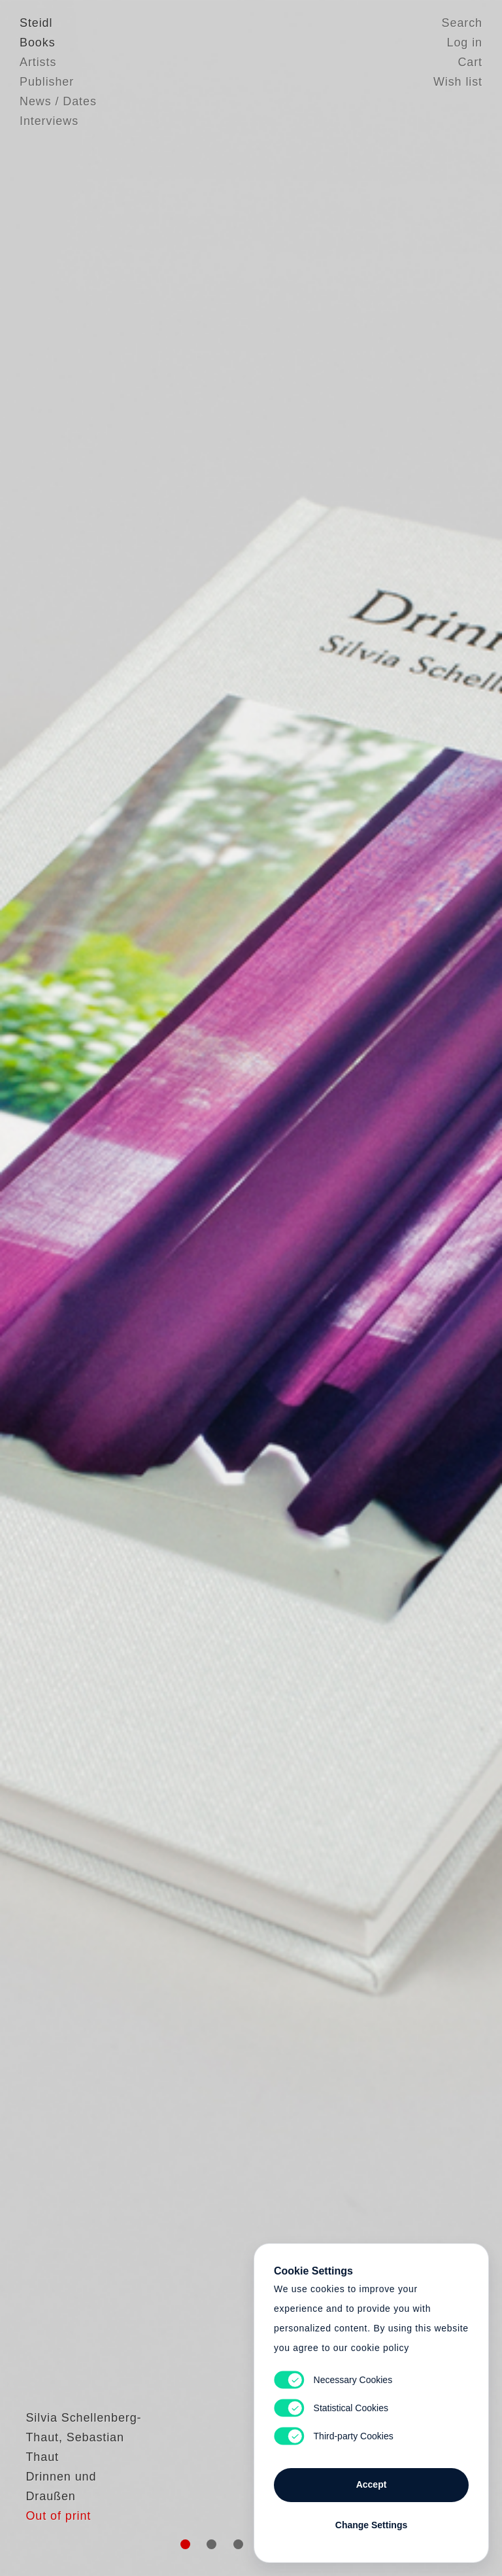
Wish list (457, 81)
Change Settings (371, 2525)
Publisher (47, 81)
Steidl (36, 22)
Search (462, 22)
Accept (371, 2484)
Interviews (49, 121)
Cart (470, 62)
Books (38, 42)
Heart (163, 1287)
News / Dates (58, 101)
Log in (464, 42)
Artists (38, 62)
